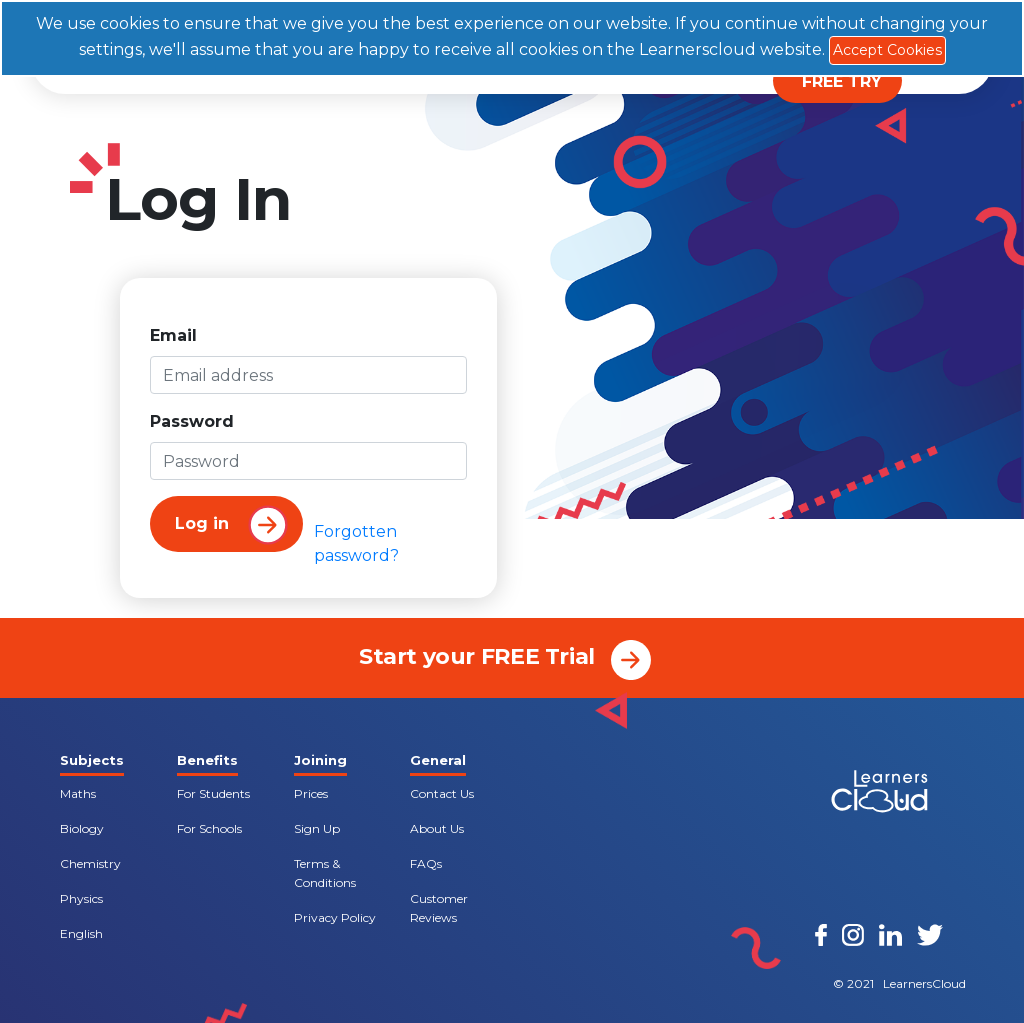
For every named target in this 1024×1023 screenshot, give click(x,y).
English (81, 933)
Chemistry (90, 863)
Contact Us (442, 793)
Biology (82, 828)
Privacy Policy (335, 917)
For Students (213, 793)
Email (173, 335)
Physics (81, 898)
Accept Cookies (887, 50)
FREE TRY (842, 81)
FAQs (426, 863)
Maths (78, 793)
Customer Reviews (439, 908)
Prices (311, 793)
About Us (437, 828)
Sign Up (317, 828)
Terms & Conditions (325, 873)
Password (192, 421)
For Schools (209, 828)
